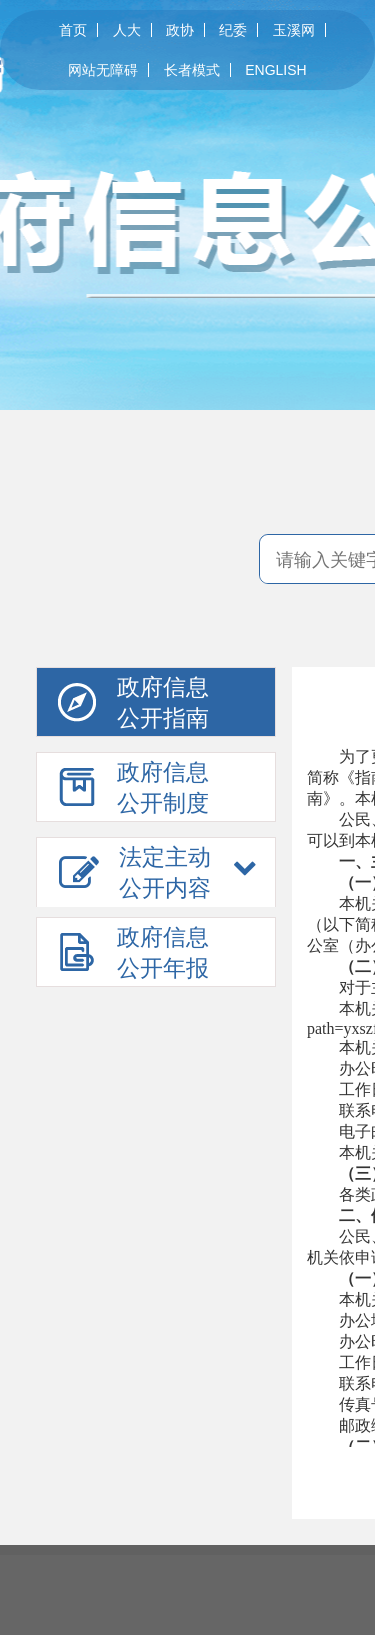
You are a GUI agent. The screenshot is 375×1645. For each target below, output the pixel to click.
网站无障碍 (103, 70)
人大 (127, 30)
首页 (73, 30)
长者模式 (192, 70)
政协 (180, 30)
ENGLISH (275, 70)
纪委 (233, 30)
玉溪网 (294, 30)
